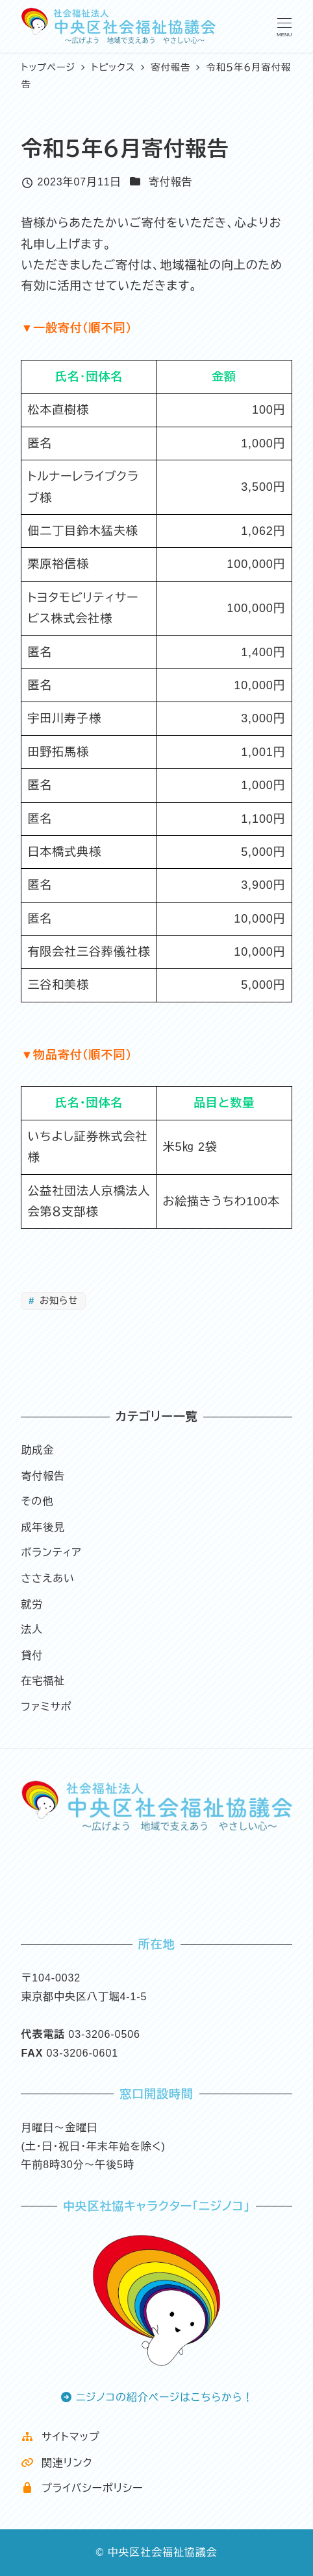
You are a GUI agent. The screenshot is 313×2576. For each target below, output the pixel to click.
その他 (37, 1501)
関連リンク (56, 2462)
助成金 (37, 1450)
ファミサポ (46, 1706)
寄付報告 (171, 181)
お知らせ (57, 1300)
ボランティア (51, 1552)
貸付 (32, 1655)
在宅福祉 (43, 1680)
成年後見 (43, 1527)
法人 (32, 1629)
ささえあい (47, 1578)
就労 (32, 1604)
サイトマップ (60, 2436)
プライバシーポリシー (82, 2488)
